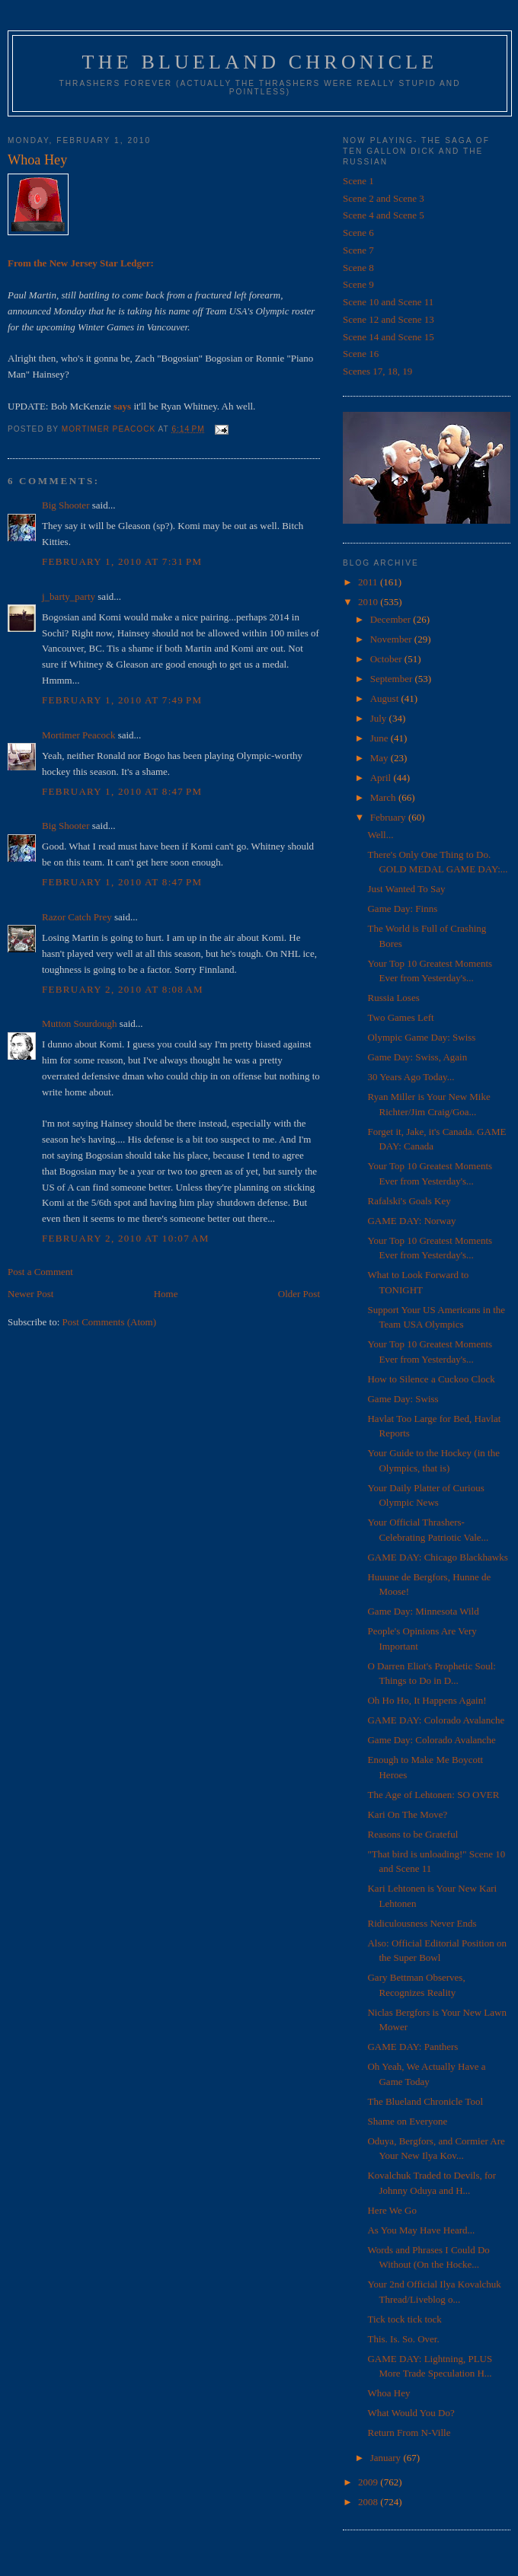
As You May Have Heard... (421, 2230)
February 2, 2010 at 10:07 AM (125, 1238)
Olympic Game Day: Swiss (421, 1037)
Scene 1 (358, 181)
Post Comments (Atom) (109, 1322)
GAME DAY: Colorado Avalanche (435, 1720)
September (392, 678)
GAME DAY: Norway (411, 1220)
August (385, 698)
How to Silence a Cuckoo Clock (430, 1379)
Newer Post (30, 1293)
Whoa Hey (388, 2393)
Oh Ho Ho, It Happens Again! (426, 1700)
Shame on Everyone (407, 2121)
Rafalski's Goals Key (408, 1201)
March (384, 797)
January (387, 2457)
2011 (369, 582)
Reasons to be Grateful (412, 1834)
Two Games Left (400, 1017)
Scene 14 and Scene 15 (388, 337)
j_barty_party (68, 596)
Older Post (299, 1293)
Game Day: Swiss (402, 1398)
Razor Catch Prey (77, 917)
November (392, 639)
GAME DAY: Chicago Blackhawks (437, 1557)
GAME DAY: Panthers (412, 2046)
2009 (369, 2482)
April (382, 777)
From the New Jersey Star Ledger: (81, 263)
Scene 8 (358, 267)
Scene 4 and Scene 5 (383, 215)
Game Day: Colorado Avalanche (431, 1739)
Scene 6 (358, 232)
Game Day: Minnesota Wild (422, 1611)
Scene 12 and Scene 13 (388, 319)
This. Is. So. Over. (403, 2339)
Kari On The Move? (407, 1814)
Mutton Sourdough (79, 1023)
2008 (369, 2501)
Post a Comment (40, 1271)
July (379, 718)
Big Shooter (65, 505)
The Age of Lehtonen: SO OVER (433, 1794)
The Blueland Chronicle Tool (425, 2101)
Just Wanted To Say (406, 888)
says (122, 406)
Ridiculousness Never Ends (421, 1923)
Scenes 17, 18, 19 (377, 371)
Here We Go (391, 2210)
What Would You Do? (410, 2412)
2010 (369, 601)
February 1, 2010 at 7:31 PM (122, 561)
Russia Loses (393, 997)
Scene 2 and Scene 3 (383, 198)
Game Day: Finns (402, 908)
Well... (380, 834)
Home (166, 1293)
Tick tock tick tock (404, 2319)
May (380, 758)
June (380, 738)
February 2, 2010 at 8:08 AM (122, 989)
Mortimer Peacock (78, 735)
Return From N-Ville (408, 2432)
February (389, 817)
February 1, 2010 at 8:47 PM (122, 791)
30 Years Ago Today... (410, 1076)
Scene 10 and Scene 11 (388, 302)
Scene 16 (361, 353)
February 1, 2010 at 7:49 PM (122, 700)
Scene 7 (358, 250)
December (392, 619)
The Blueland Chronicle (260, 62)
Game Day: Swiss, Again (417, 1057)
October (387, 659)
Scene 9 (358, 284)
